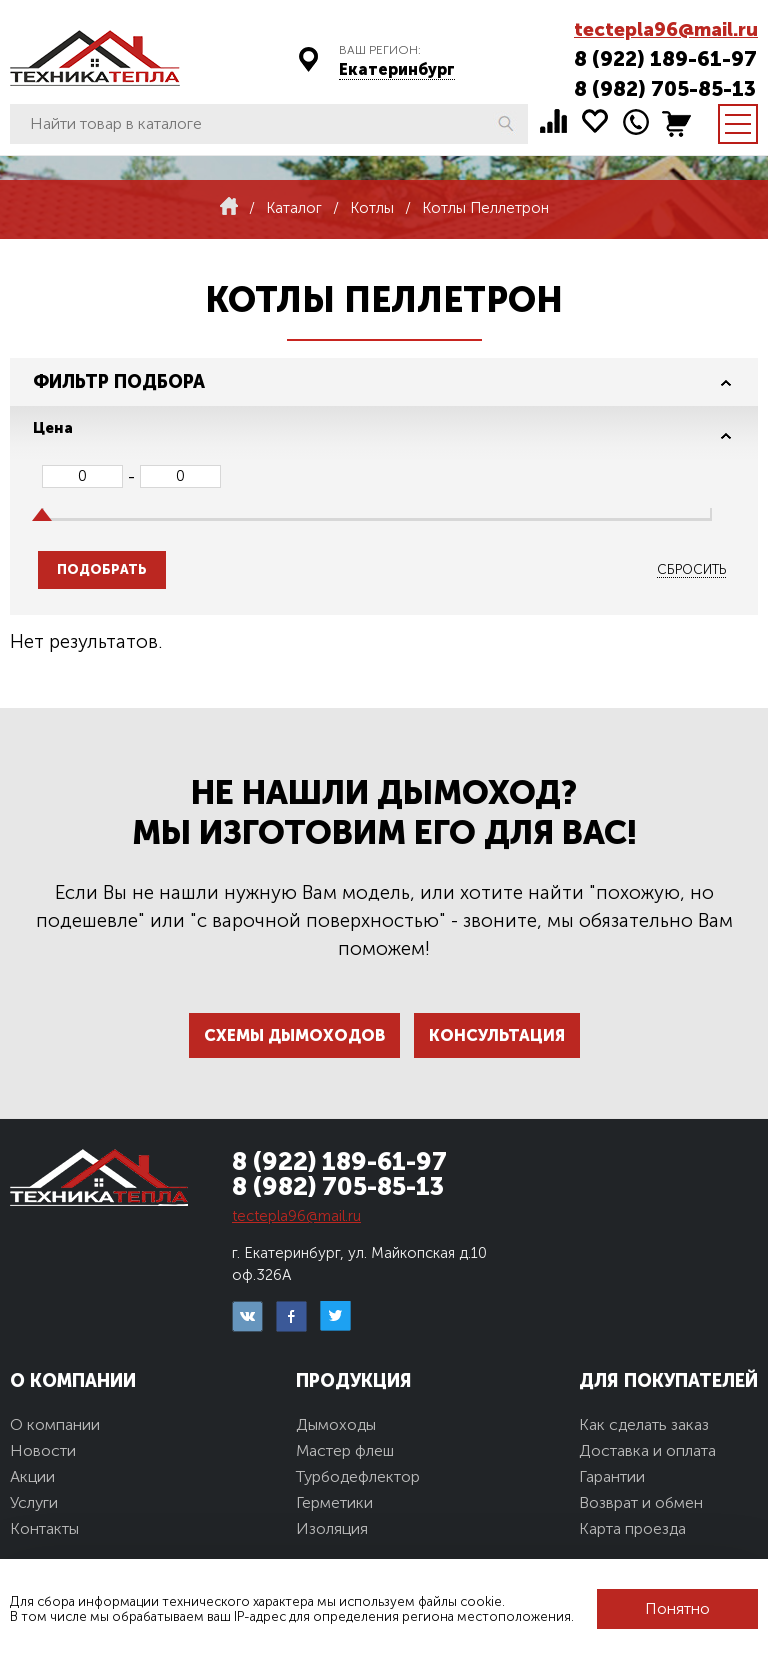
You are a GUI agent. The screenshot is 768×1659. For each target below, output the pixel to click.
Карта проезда (632, 1528)
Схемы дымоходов (294, 1035)
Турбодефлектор (358, 1476)
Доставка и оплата (647, 1450)
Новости (43, 1450)
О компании (55, 1424)
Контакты (44, 1528)
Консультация (497, 1035)
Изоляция (332, 1528)
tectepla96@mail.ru (666, 29)
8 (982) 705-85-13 (665, 88)
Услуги (34, 1502)
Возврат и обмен (641, 1502)
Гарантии (612, 1476)
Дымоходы (336, 1424)
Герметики (334, 1502)
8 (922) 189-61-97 (665, 58)
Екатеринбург (397, 69)
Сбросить (691, 569)
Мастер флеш (345, 1450)
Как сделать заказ (644, 1424)
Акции (32, 1476)
